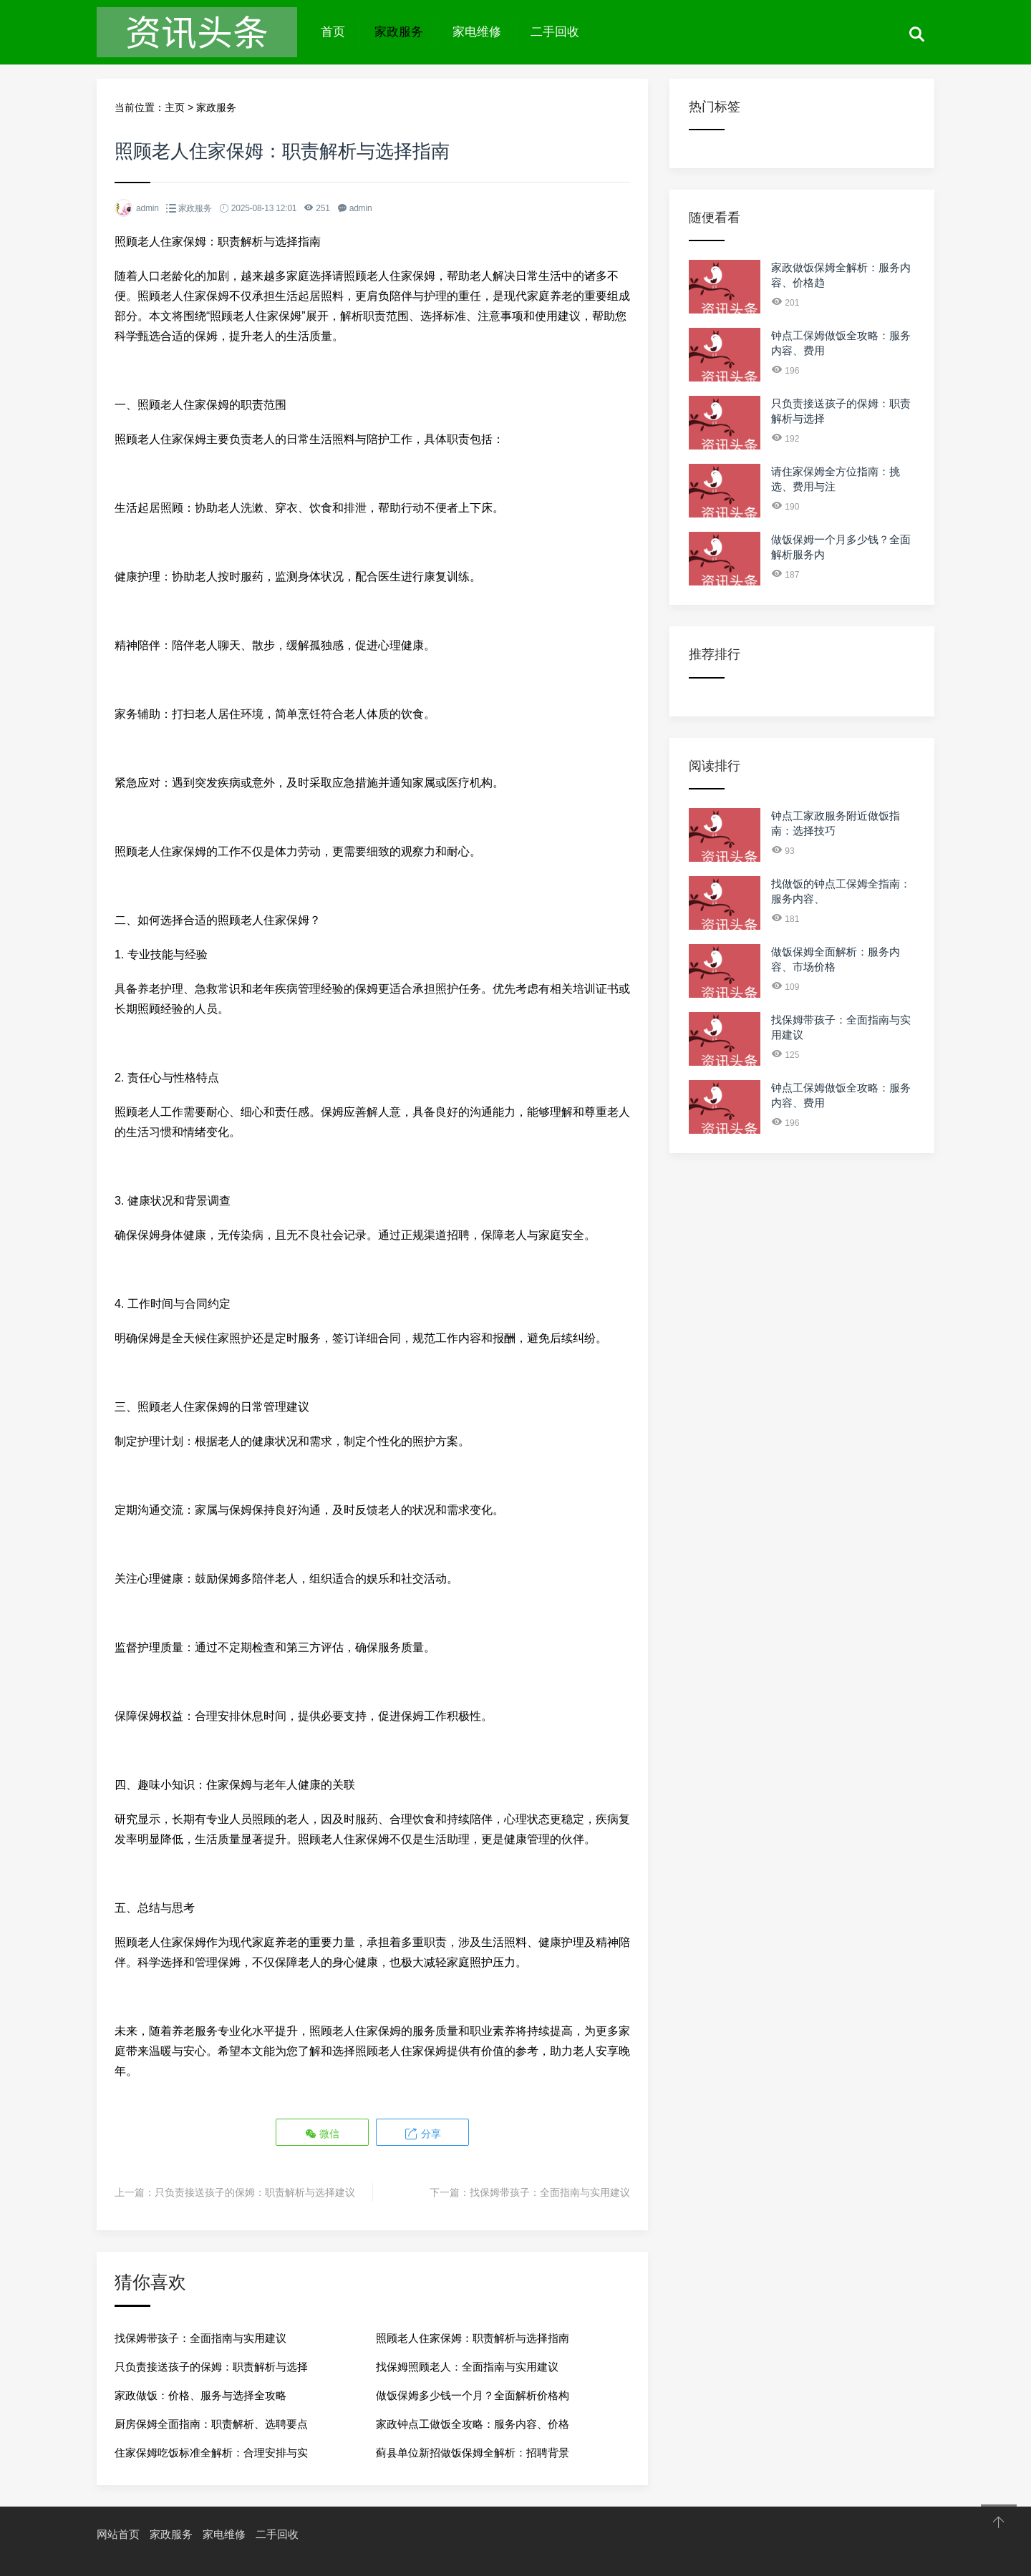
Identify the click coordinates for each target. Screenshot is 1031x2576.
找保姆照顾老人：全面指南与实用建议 (467, 2365)
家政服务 (398, 32)
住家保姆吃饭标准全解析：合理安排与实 (211, 2451)
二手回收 (555, 32)
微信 (323, 2133)
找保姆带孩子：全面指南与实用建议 (550, 2191)
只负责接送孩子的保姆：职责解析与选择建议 (255, 2191)
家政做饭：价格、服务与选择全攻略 (200, 2394)
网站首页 (118, 2533)
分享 (421, 2133)
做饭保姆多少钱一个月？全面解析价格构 (472, 2394)
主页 (175, 107)
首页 (333, 32)
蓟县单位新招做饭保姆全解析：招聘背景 (472, 2451)
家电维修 (476, 32)
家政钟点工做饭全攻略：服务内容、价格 (472, 2422)
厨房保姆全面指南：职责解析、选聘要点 (211, 2422)
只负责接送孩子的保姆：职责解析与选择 (211, 2365)
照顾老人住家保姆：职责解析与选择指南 (472, 2336)
